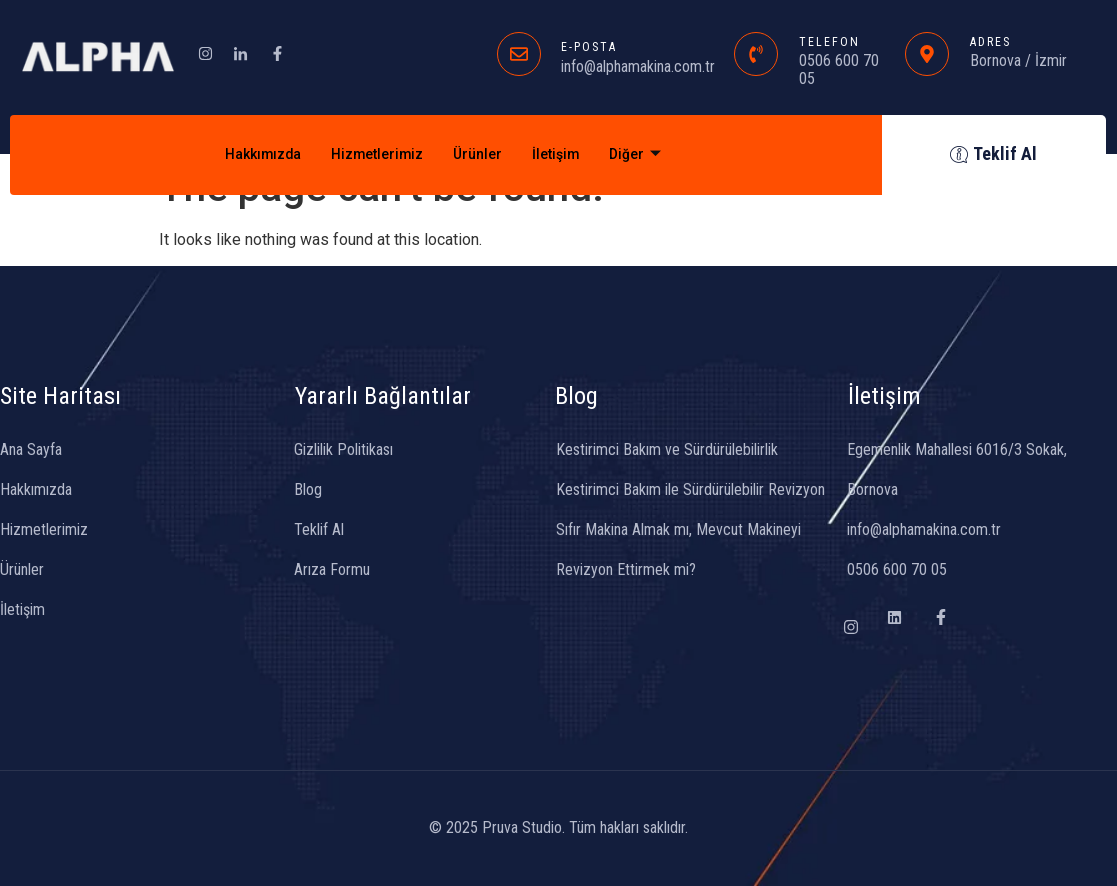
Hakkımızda (254, 155)
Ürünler (480, 155)
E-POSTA (589, 47)
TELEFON (829, 42)
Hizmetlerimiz (375, 155)
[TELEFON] (756, 54)
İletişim (562, 155)
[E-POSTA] (519, 54)
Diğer (645, 155)
